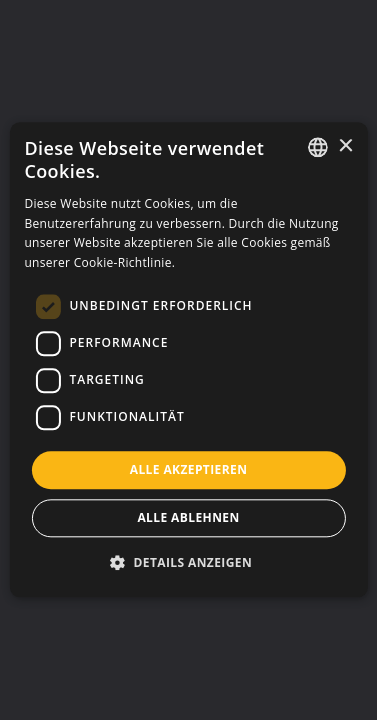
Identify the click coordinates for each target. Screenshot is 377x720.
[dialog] (188, 359)
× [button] (345, 146)
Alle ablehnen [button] (188, 518)
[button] (188, 563)
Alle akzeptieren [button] (189, 469)
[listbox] (318, 147)
